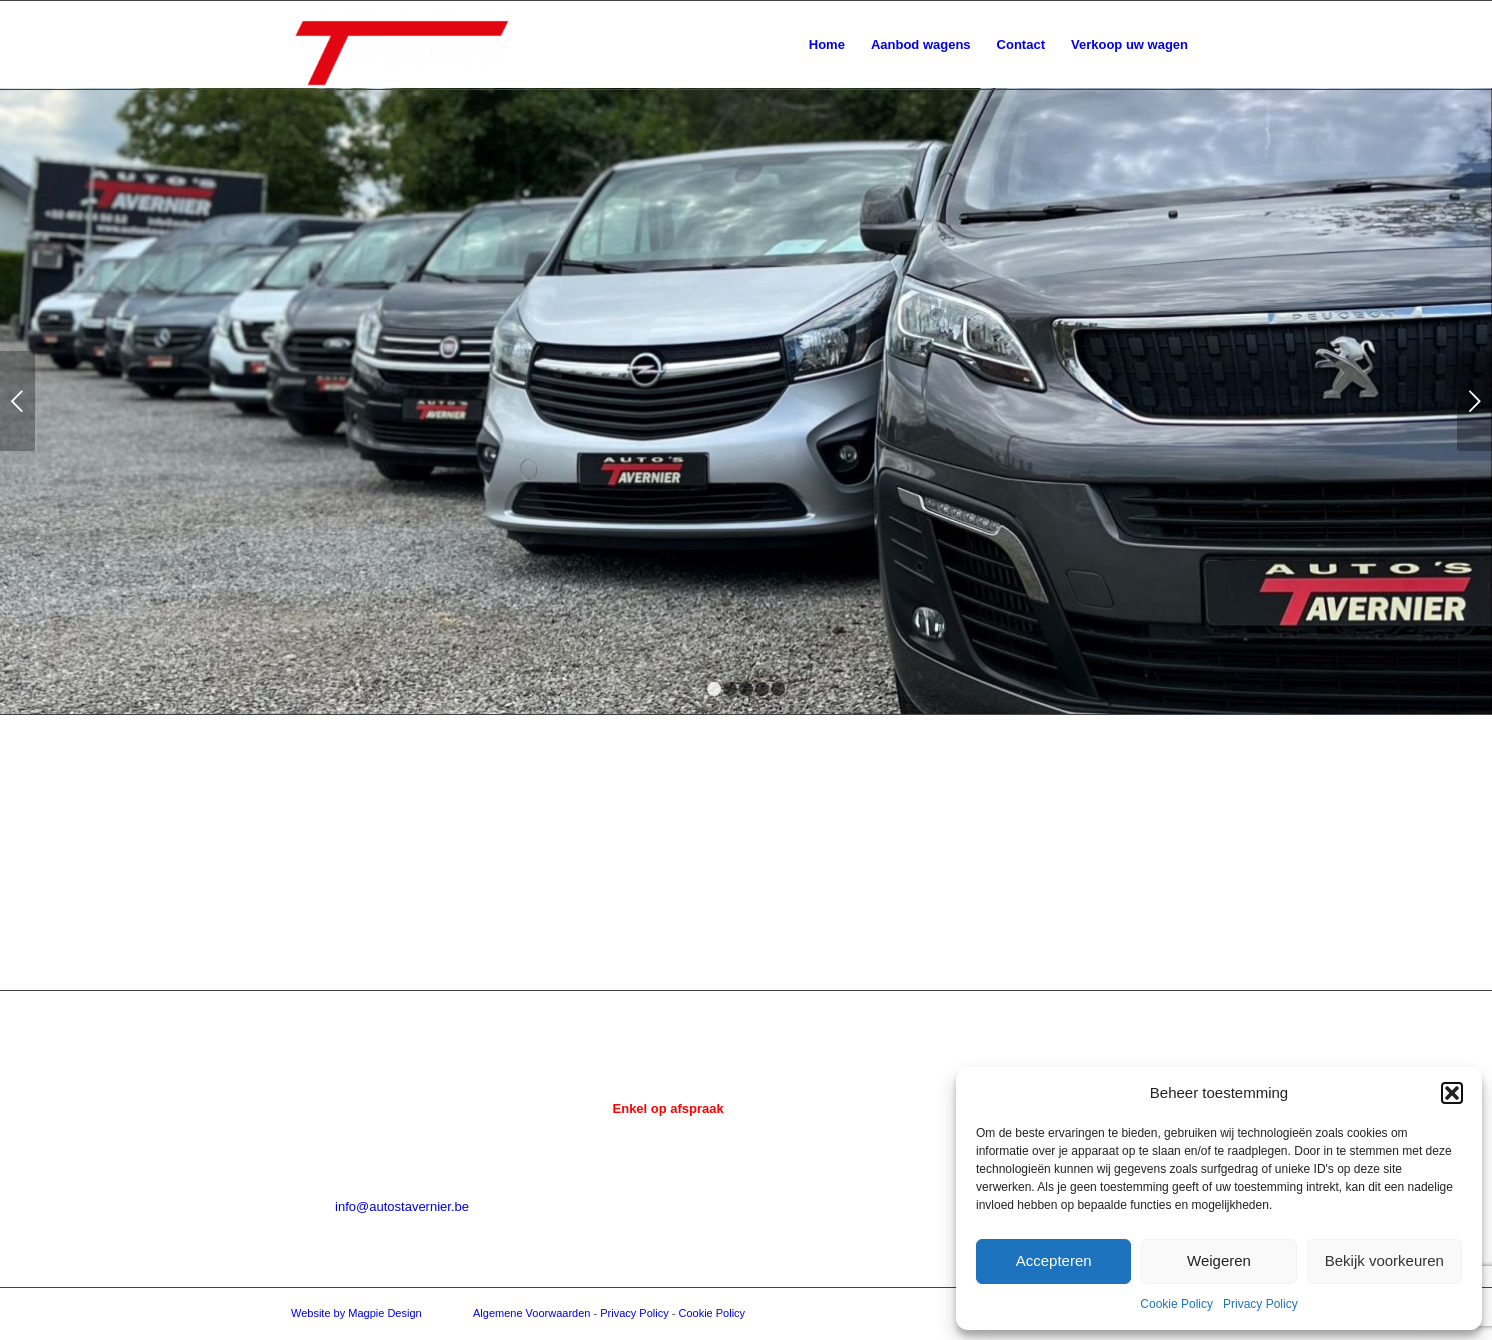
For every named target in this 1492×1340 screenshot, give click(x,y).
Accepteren (1054, 1260)
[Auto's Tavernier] (402, 45)
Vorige (17, 401)
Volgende (1474, 401)
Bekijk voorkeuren (1384, 1260)
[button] (1452, 1093)
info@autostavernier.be (402, 1206)
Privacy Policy (1260, 1304)
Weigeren (1219, 1260)
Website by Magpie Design (356, 1313)
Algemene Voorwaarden (531, 1313)
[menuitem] (827, 45)
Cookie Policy (1176, 1304)
